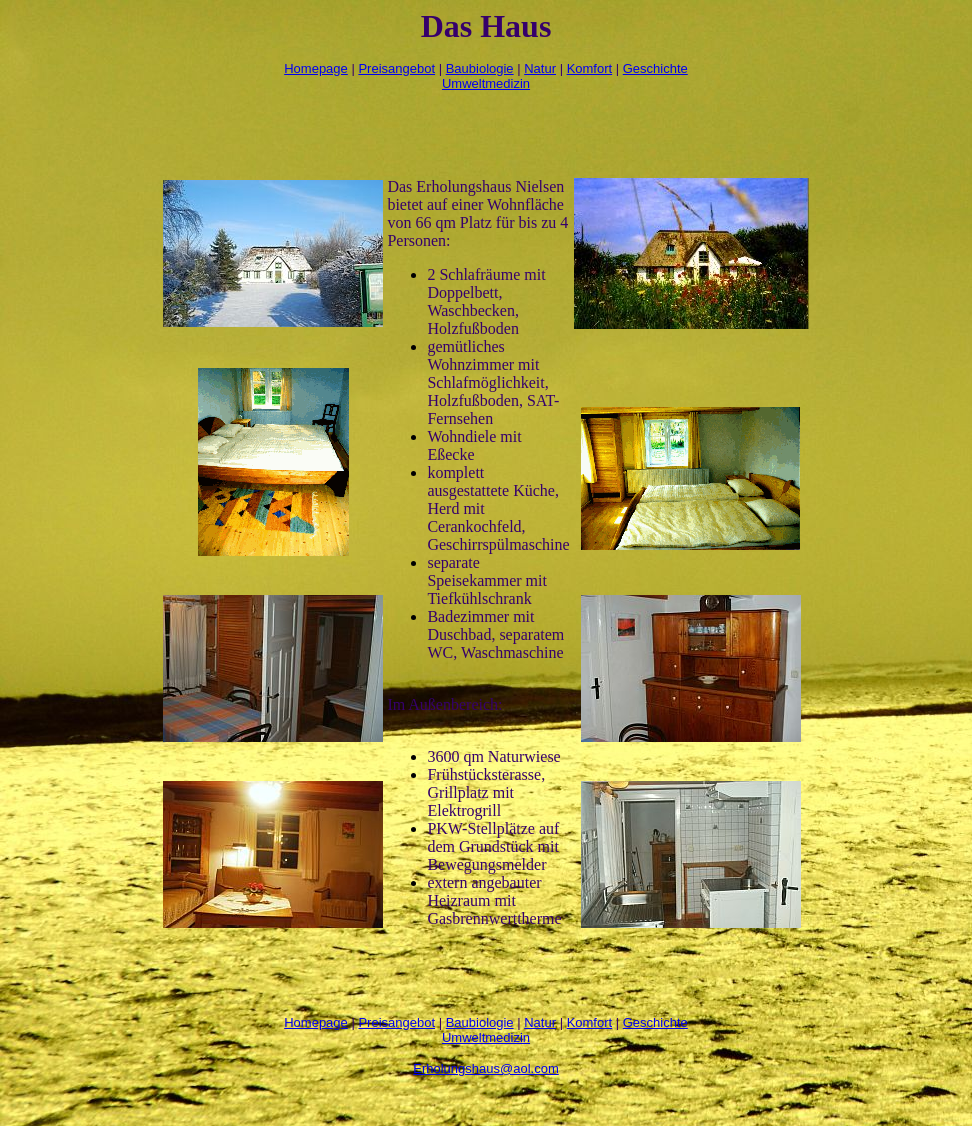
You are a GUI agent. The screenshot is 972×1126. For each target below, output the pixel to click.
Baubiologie (480, 68)
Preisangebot (396, 68)
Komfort (590, 68)
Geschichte (655, 68)
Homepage (316, 68)
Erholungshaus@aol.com (485, 1068)
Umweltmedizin (486, 83)
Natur (540, 68)
